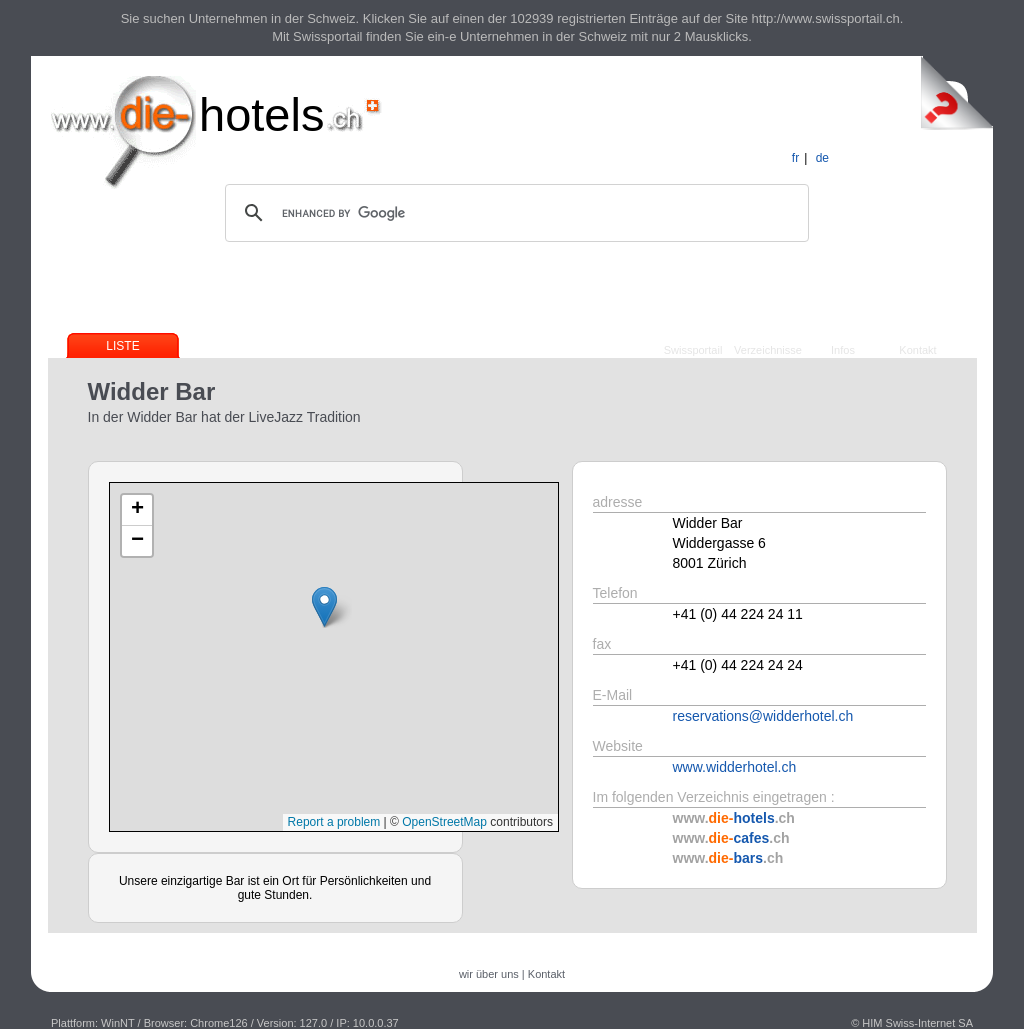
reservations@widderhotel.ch (763, 716)
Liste (122, 346)
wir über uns (489, 974)
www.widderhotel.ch (735, 767)
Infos (843, 350)
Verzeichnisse (768, 350)
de (822, 158)
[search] (514, 213)
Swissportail (693, 350)
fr (795, 158)
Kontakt (917, 350)
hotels (261, 114)
